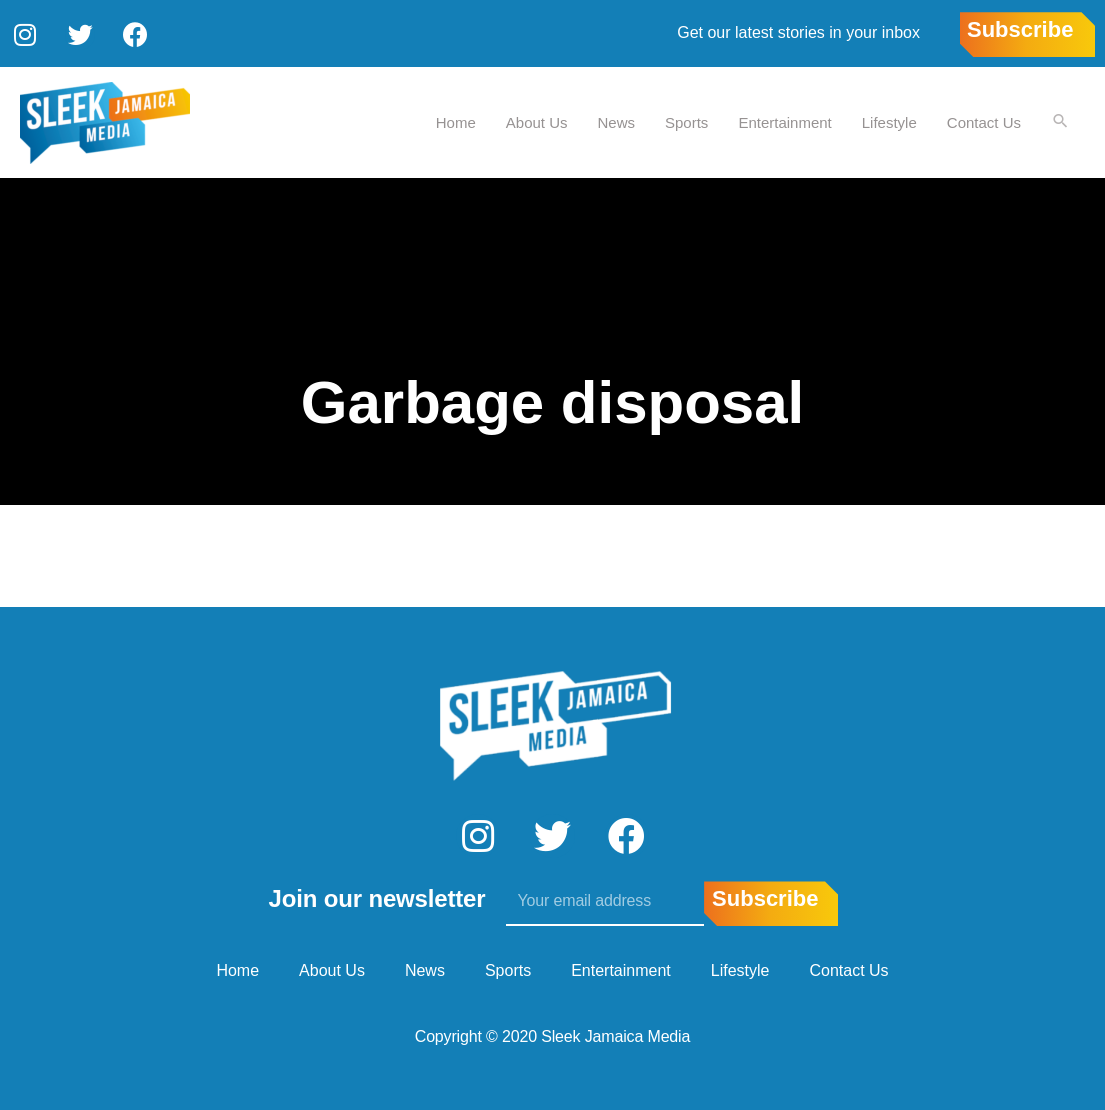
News (616, 120)
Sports (685, 120)
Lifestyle (888, 120)
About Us (536, 120)
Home (455, 120)
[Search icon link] (1060, 121)
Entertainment (783, 120)
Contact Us (983, 120)
